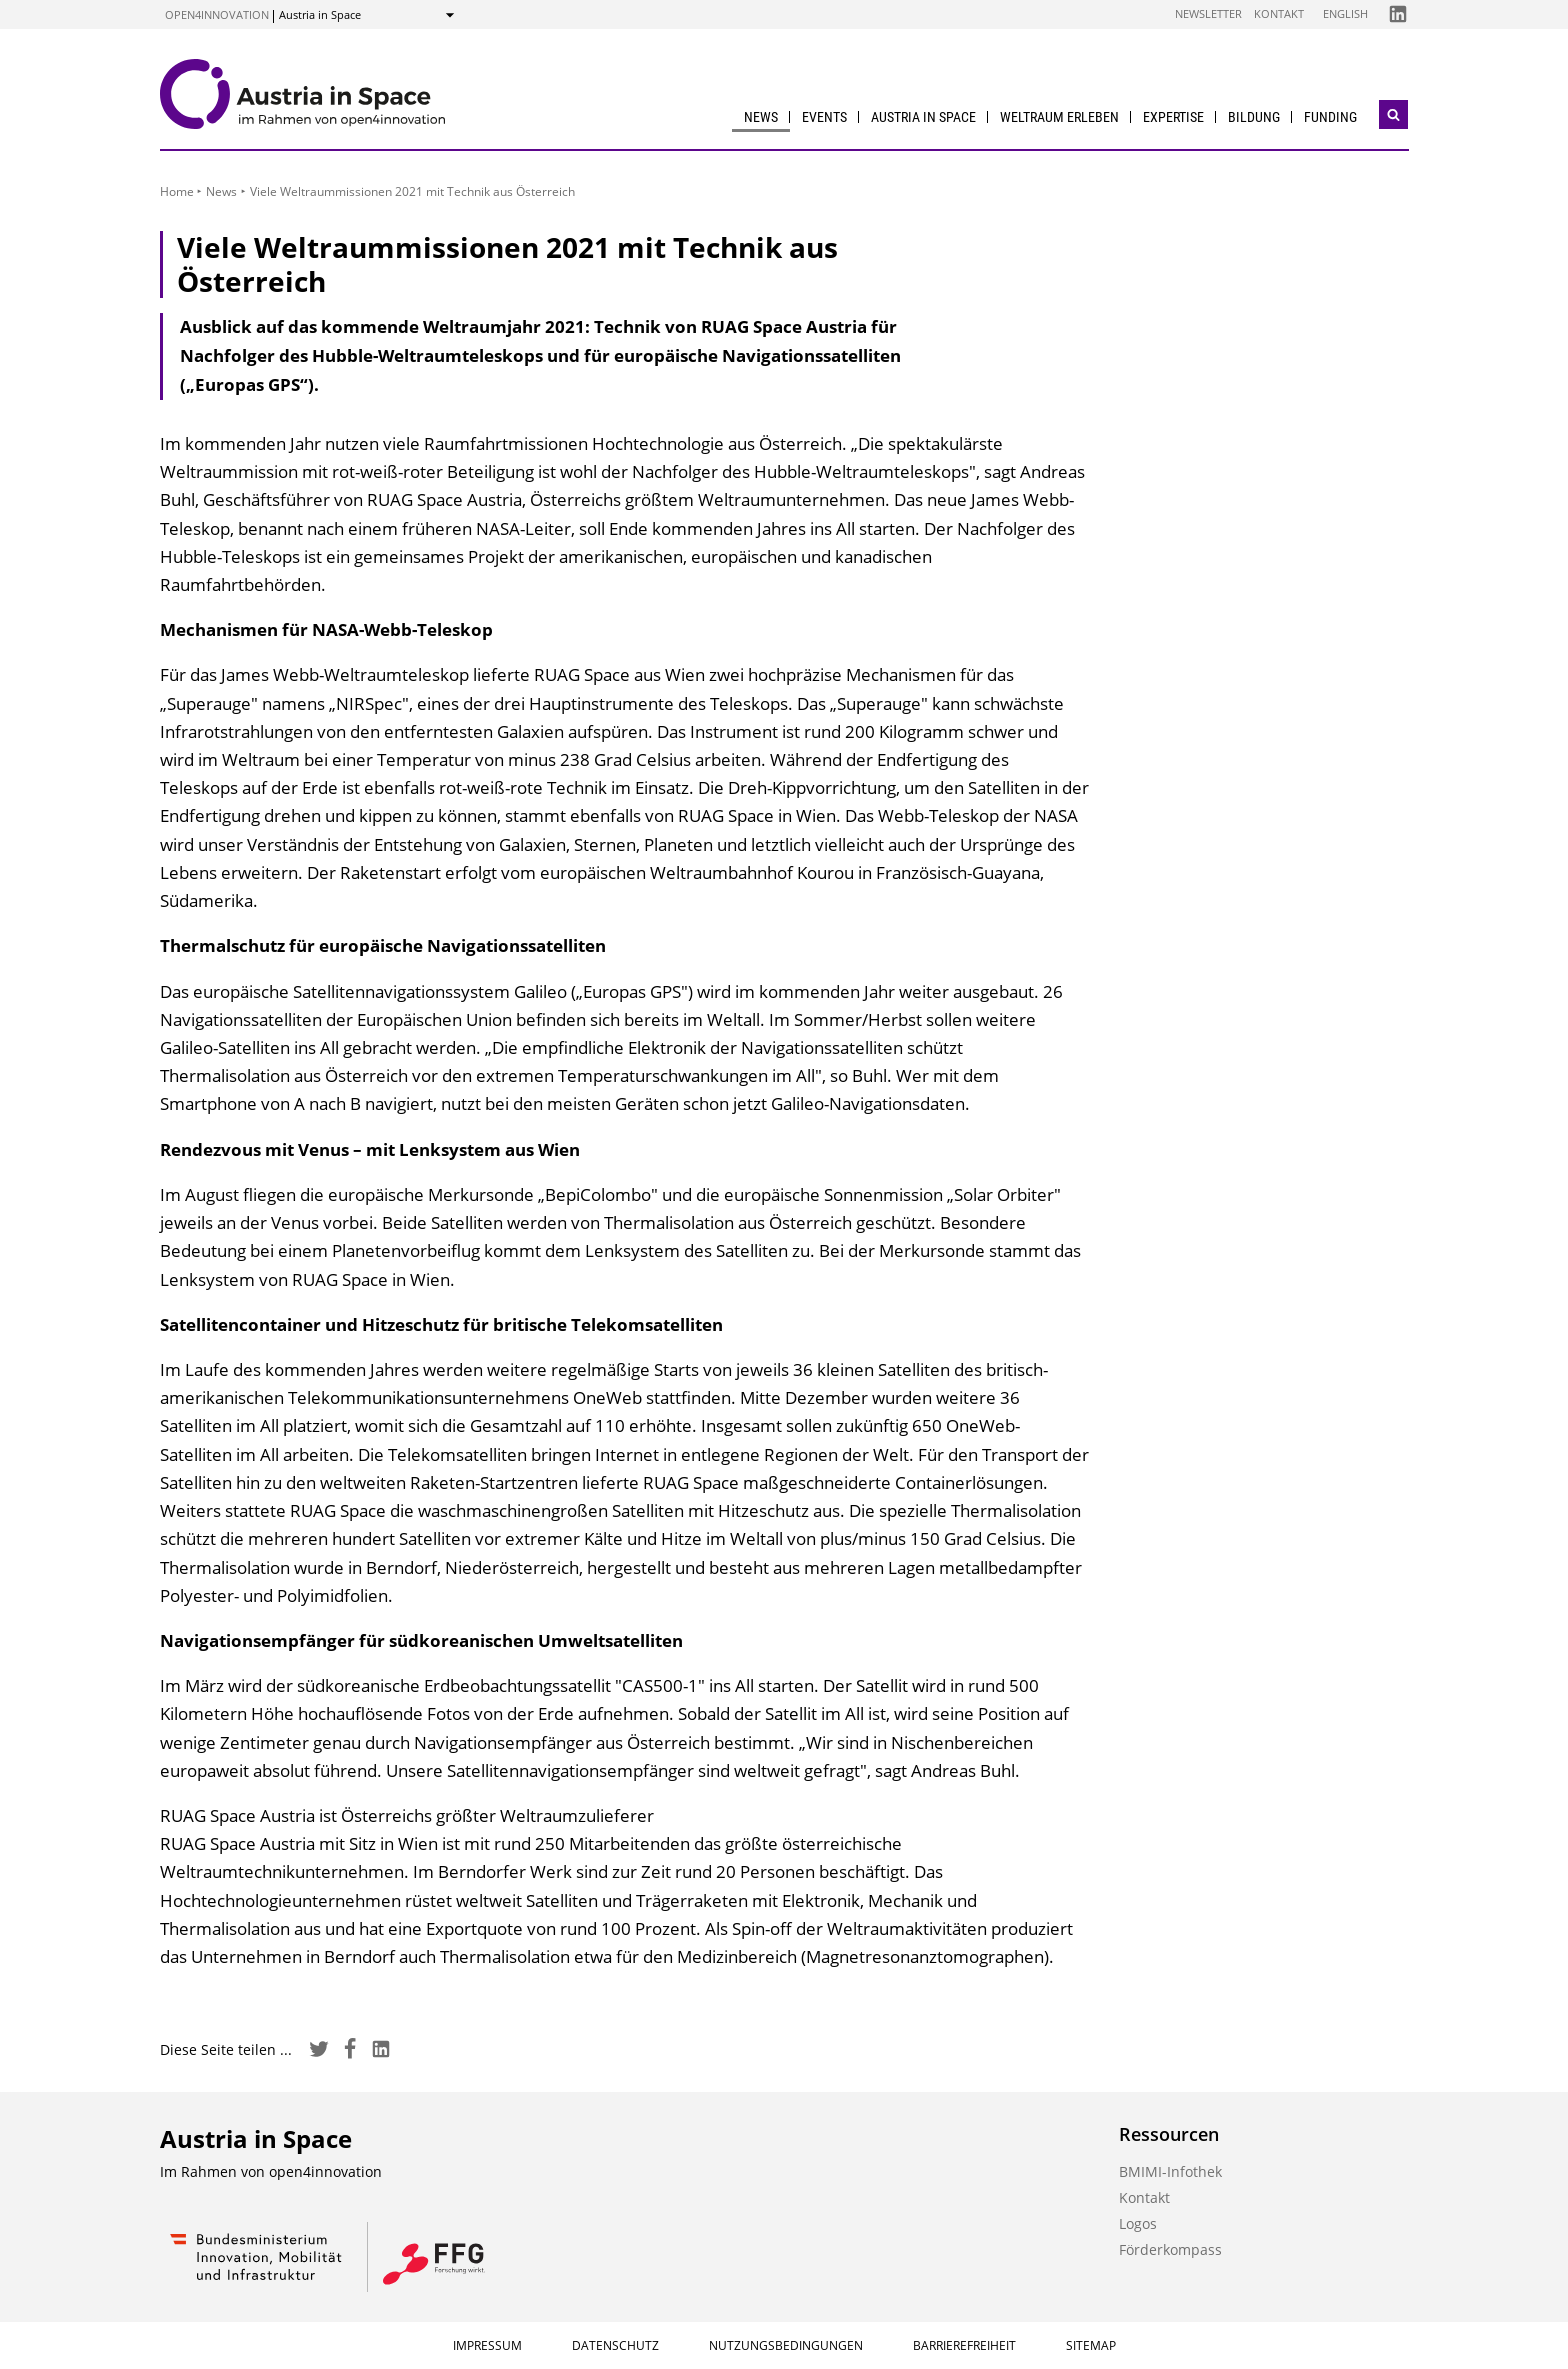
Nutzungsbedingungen (786, 2345)
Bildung (1254, 117)
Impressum (487, 2345)
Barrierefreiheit (964, 2345)
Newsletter (1208, 13)
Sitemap (1091, 2345)
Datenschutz (615, 2345)
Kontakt (1279, 13)
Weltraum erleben (1059, 117)
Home (177, 191)
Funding (1330, 117)
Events (824, 117)
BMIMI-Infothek (1170, 2171)
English (1345, 13)
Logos (1138, 2223)
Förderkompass (1170, 2249)
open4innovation (217, 14)
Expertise (1173, 117)
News (761, 117)
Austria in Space (923, 117)
